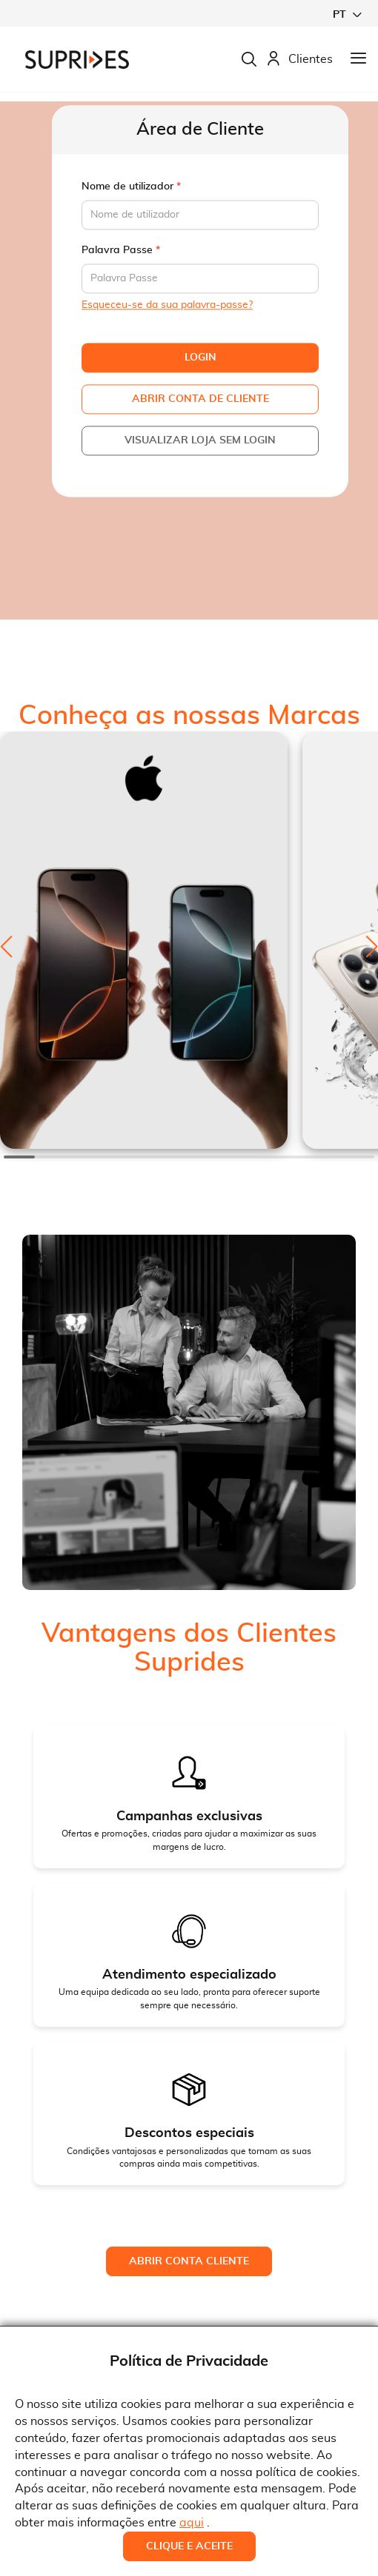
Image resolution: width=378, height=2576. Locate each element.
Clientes (299, 59)
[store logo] (77, 59)
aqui (191, 2523)
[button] (347, 14)
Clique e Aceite (189, 2546)
